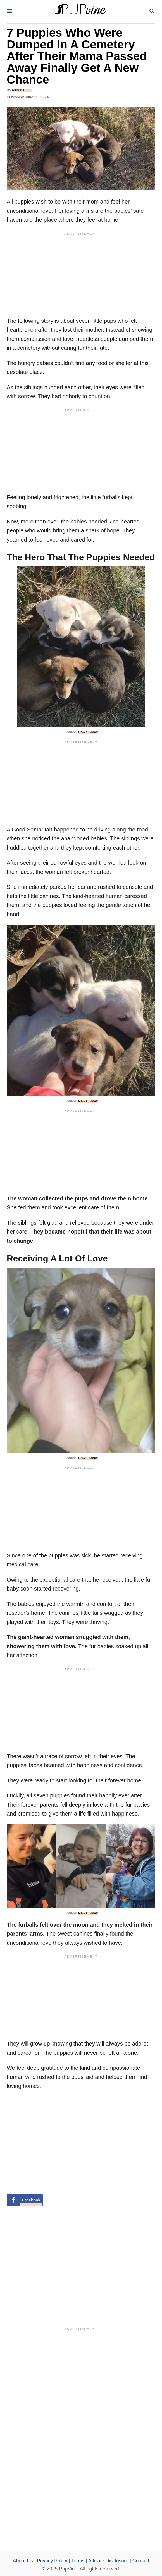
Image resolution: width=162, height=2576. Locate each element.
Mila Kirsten (22, 90)
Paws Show (88, 732)
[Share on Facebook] (25, 2200)
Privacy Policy (52, 2560)
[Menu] (9, 11)
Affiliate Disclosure (108, 2560)
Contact (140, 2560)
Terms (78, 2560)
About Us (23, 2560)
